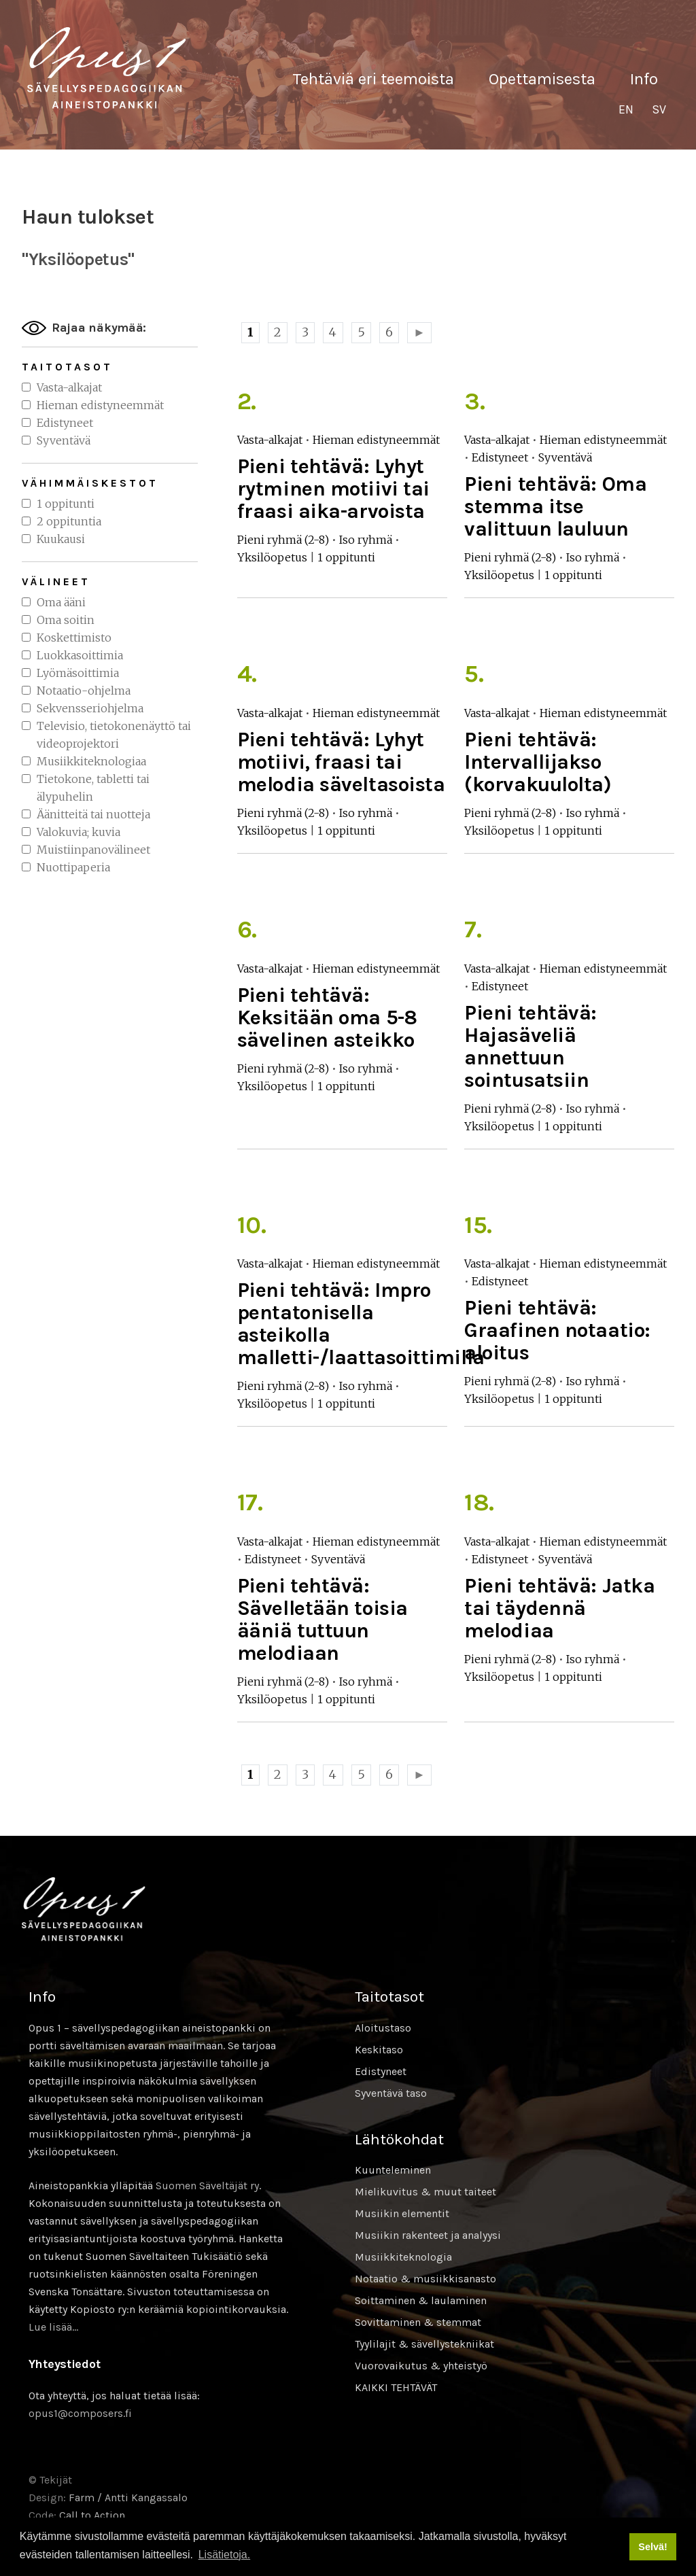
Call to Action (92, 2515)
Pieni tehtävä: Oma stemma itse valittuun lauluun (555, 506)
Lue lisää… (53, 2326)
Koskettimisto (74, 637)
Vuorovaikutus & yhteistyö (421, 2365)
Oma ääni (61, 602)
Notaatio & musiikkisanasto (425, 2278)
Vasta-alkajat (69, 387)
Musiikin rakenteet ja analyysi (428, 2235)
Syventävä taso (391, 2093)
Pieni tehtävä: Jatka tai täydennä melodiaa (559, 1608)
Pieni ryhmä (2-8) (283, 539)
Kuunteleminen (393, 2169)
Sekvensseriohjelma (90, 708)
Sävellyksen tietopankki (107, 68)
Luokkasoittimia (80, 655)
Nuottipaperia (73, 867)
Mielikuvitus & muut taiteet (425, 2191)
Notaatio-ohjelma (83, 690)
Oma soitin (65, 620)
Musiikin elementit (402, 2213)
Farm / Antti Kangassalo (128, 2497)
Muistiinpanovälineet (93, 849)
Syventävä (63, 440)
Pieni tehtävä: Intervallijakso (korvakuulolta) (537, 762)
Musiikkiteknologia (403, 2256)
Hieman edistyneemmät (100, 405)
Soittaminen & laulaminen (421, 2300)
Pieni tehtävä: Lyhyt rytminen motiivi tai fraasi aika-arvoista (333, 488)
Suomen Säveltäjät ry (207, 2185)
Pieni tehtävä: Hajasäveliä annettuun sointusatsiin (530, 1046)
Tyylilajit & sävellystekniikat (424, 2343)
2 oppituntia (69, 521)
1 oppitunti (65, 503)
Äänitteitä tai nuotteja (93, 814)
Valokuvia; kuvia (78, 832)
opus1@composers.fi (80, 2413)
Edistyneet (65, 423)
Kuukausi (61, 539)
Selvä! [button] (652, 2546)
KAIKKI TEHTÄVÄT (396, 2387)
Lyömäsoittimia (78, 673)
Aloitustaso (383, 2027)
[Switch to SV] (659, 110)
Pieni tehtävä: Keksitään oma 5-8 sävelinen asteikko (327, 1017)
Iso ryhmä (365, 539)
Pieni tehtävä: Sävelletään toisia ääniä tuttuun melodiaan (322, 1619)
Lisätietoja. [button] (224, 2554)
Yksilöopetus (272, 557)
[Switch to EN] (626, 110)
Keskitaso (379, 2049)
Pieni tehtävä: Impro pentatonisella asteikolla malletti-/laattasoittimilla (361, 1324)
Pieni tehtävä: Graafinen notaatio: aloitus (557, 1330)
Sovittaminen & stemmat (418, 2322)
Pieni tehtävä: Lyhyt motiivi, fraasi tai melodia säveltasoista (341, 762)
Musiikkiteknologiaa (91, 761)
